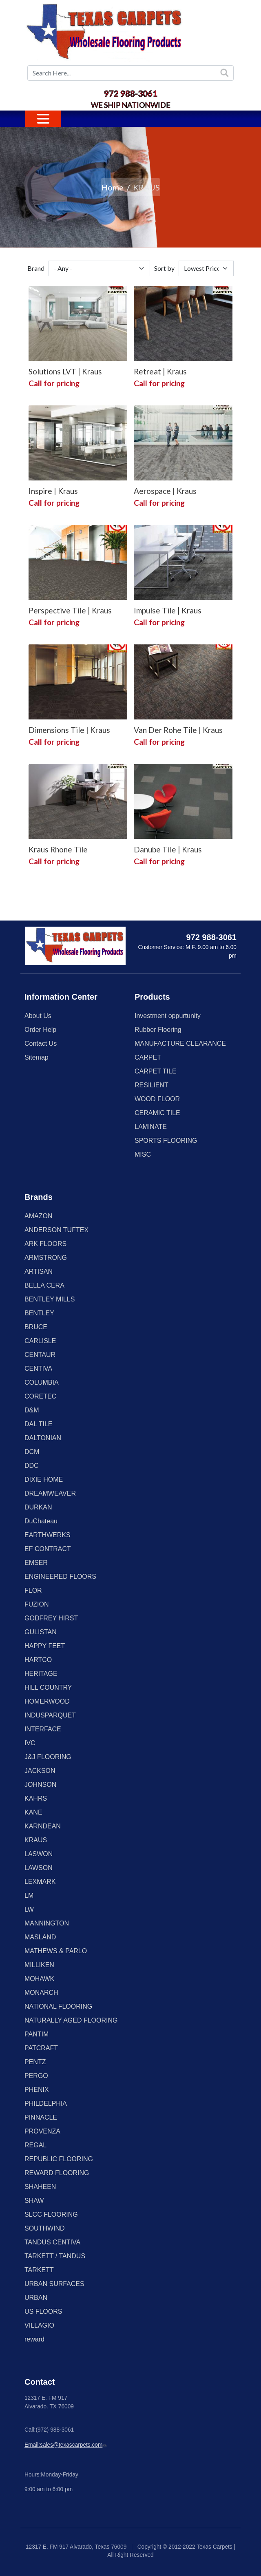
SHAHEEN (40, 2186)
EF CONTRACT (47, 1548)
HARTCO (38, 1659)
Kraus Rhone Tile (58, 849)
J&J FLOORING (47, 1756)
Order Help (40, 1029)
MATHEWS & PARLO (55, 1950)
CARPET (148, 1057)
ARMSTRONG (45, 1257)
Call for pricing (54, 383)
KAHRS (35, 1798)
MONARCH (41, 1992)
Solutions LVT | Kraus (65, 371)
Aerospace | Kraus (165, 491)
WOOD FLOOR (157, 1098)
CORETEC (40, 1396)
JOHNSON (40, 1784)
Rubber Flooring (158, 1029)
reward (34, 2339)
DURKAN (38, 1507)
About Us (37, 1015)
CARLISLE (40, 1340)
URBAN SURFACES (54, 2283)
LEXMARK (39, 1881)
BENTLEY (39, 1313)
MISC (143, 1154)
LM (28, 1895)
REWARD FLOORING (56, 2172)
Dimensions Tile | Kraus (69, 730)
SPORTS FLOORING (166, 1140)
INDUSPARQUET (50, 1715)
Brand (35, 268)
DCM (31, 1451)
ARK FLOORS (45, 1243)
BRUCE (35, 1326)
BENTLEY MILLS (49, 1299)
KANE (33, 1812)
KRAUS (35, 1840)
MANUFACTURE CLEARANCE (180, 1043)
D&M (31, 1410)
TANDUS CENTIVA (52, 2242)
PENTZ (35, 2061)
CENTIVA (38, 1368)
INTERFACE (42, 1729)
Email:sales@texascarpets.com (66, 2445)
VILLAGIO (39, 2325)
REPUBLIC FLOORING (58, 2159)
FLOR (33, 1590)
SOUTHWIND (44, 2228)
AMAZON (38, 1216)
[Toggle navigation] (43, 119)
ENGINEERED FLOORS (60, 1576)
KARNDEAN (42, 1826)
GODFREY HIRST (51, 1618)
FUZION (36, 1604)
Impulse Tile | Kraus (167, 610)
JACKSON (39, 1770)
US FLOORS (43, 2311)
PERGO (36, 2075)
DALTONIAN (42, 1437)
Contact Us (40, 1043)
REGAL (35, 2145)
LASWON (38, 1853)
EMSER (36, 1562)
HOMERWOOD (47, 1701)
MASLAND (40, 1937)
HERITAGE (41, 1673)
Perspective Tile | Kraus (70, 610)
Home (112, 187)
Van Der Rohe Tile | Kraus (178, 730)
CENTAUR (39, 1354)
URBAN (35, 2297)
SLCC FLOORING (51, 2214)
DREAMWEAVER (50, 1493)
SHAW (34, 2200)
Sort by (164, 268)
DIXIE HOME (43, 1479)
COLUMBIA (41, 1382)
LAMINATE (151, 1126)
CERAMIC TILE (157, 1112)
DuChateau (41, 1521)
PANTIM (36, 2034)
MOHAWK (39, 1978)
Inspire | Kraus (53, 491)
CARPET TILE (156, 1071)
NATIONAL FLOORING (58, 2006)
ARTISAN (38, 1271)
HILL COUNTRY (48, 1687)
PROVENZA (42, 2131)
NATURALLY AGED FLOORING (71, 2020)
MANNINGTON (46, 1923)
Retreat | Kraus (160, 371)
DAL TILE (38, 1424)
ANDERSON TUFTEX (56, 1229)
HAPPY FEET (44, 1645)
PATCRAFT (41, 2048)
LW (29, 1909)
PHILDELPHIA (45, 2103)
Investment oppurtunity (168, 1015)
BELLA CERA (44, 1285)
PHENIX (36, 2089)
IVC (29, 1742)
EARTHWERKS (47, 1534)
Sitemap (36, 1057)
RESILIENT (151, 1085)
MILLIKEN (39, 1964)
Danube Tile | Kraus (168, 849)
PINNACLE (40, 2117)
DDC (31, 1465)
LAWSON (38, 1867)
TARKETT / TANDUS (54, 2256)
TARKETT (39, 2269)
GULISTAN (40, 1632)
